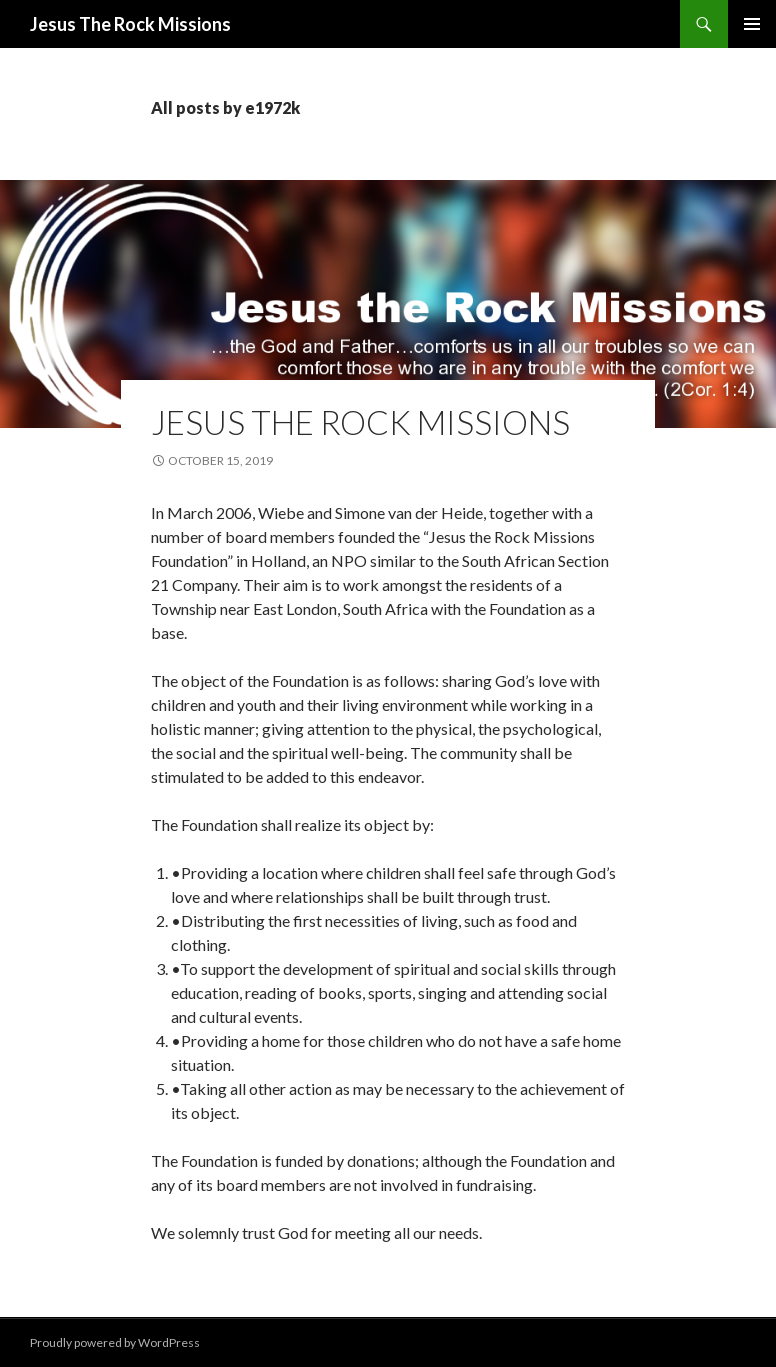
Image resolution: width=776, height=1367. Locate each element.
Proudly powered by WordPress (115, 1342)
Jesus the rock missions (360, 422)
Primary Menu (752, 24)
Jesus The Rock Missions (130, 24)
